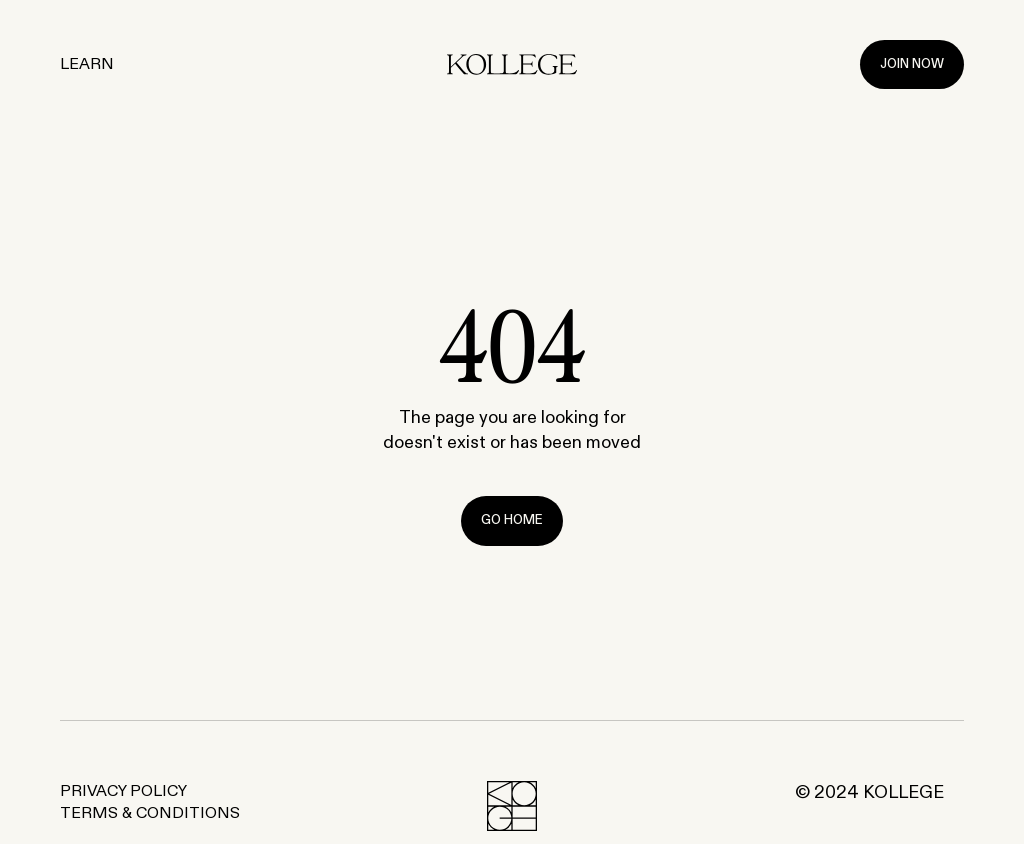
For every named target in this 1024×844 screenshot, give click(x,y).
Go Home (512, 520)
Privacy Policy (123, 792)
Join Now (912, 64)
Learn (87, 65)
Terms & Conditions (150, 814)
